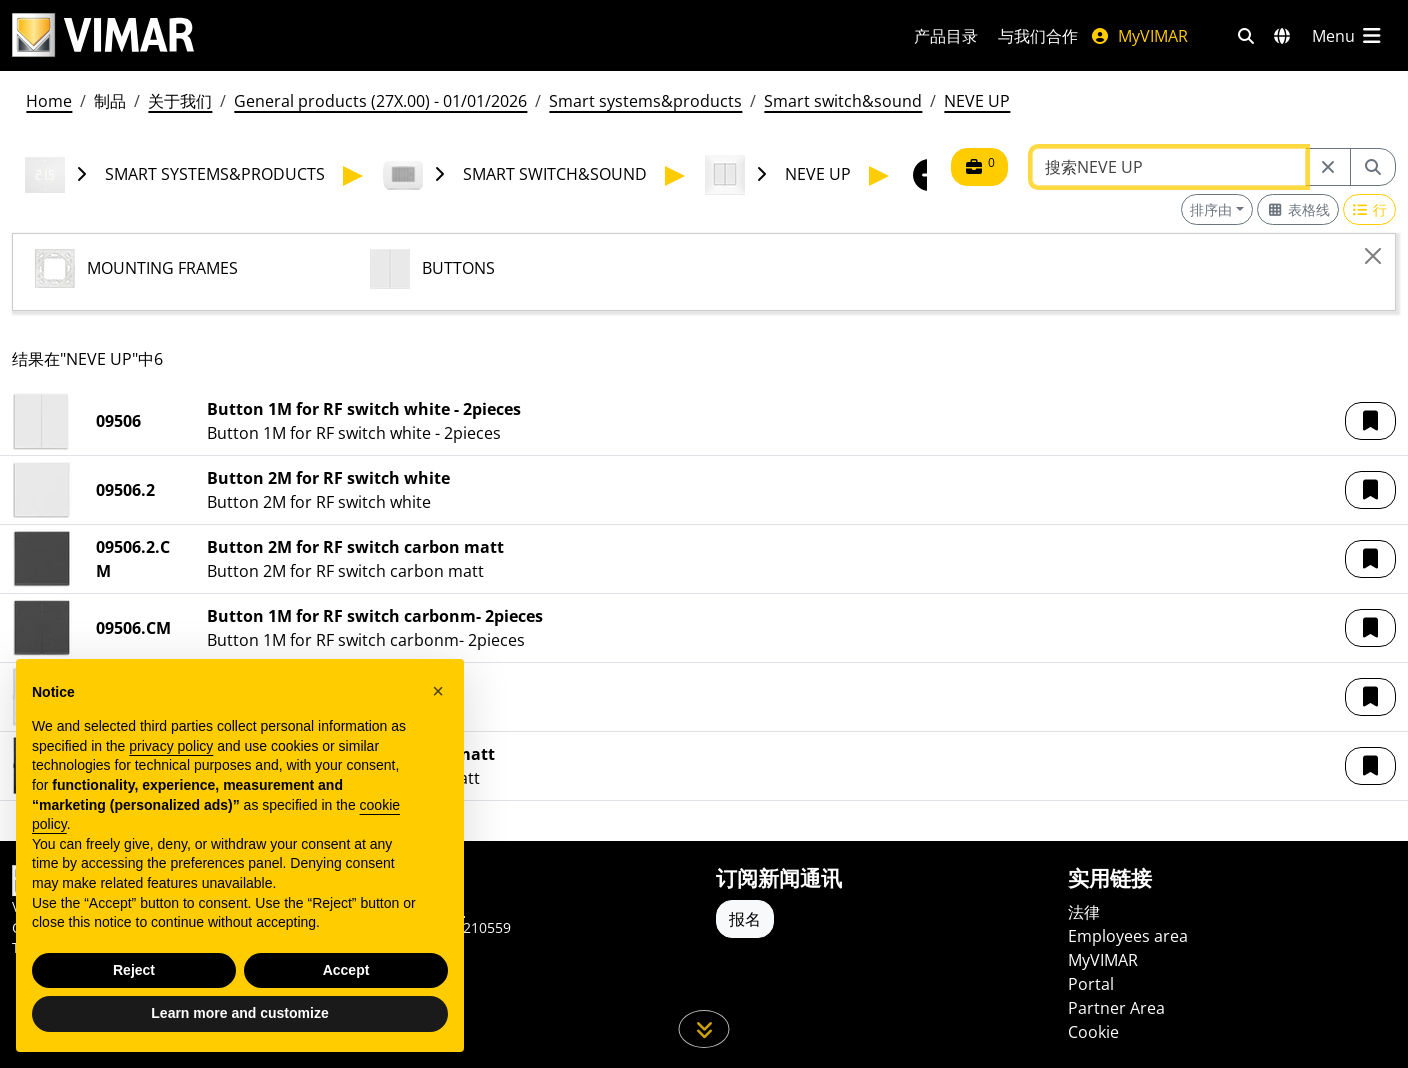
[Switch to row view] (1370, 209)
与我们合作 (1038, 36)
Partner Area (1116, 1008)
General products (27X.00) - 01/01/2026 (380, 101)
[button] (1370, 421)
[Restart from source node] (1328, 167)
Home (49, 101)
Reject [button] (134, 970)
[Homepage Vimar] (103, 35)
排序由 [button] (1211, 209)
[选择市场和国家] (1282, 36)
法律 (1084, 912)
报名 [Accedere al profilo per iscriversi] (745, 919)
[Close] (1373, 256)
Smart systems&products (645, 101)
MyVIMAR (1139, 36)
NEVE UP (977, 101)
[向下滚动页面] (704, 1029)
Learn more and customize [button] (239, 1014)
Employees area (1128, 936)
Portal (1091, 984)
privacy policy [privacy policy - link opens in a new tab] (171, 746)
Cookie (1093, 1032)
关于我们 (180, 101)
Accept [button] (346, 970)
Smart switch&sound (843, 101)
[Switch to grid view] (1298, 209)
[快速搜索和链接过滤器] (1246, 36)
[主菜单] (1348, 36)
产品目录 (946, 36)
